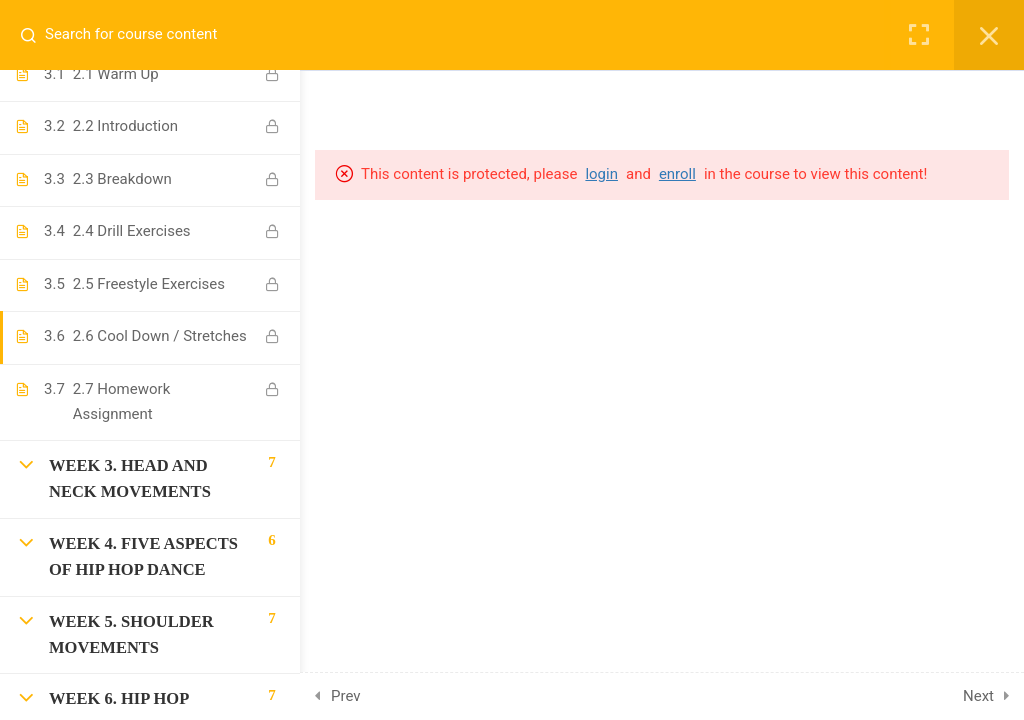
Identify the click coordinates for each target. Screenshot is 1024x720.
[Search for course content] (36, 35)
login (601, 174)
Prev (346, 696)
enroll (677, 174)
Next (978, 696)
